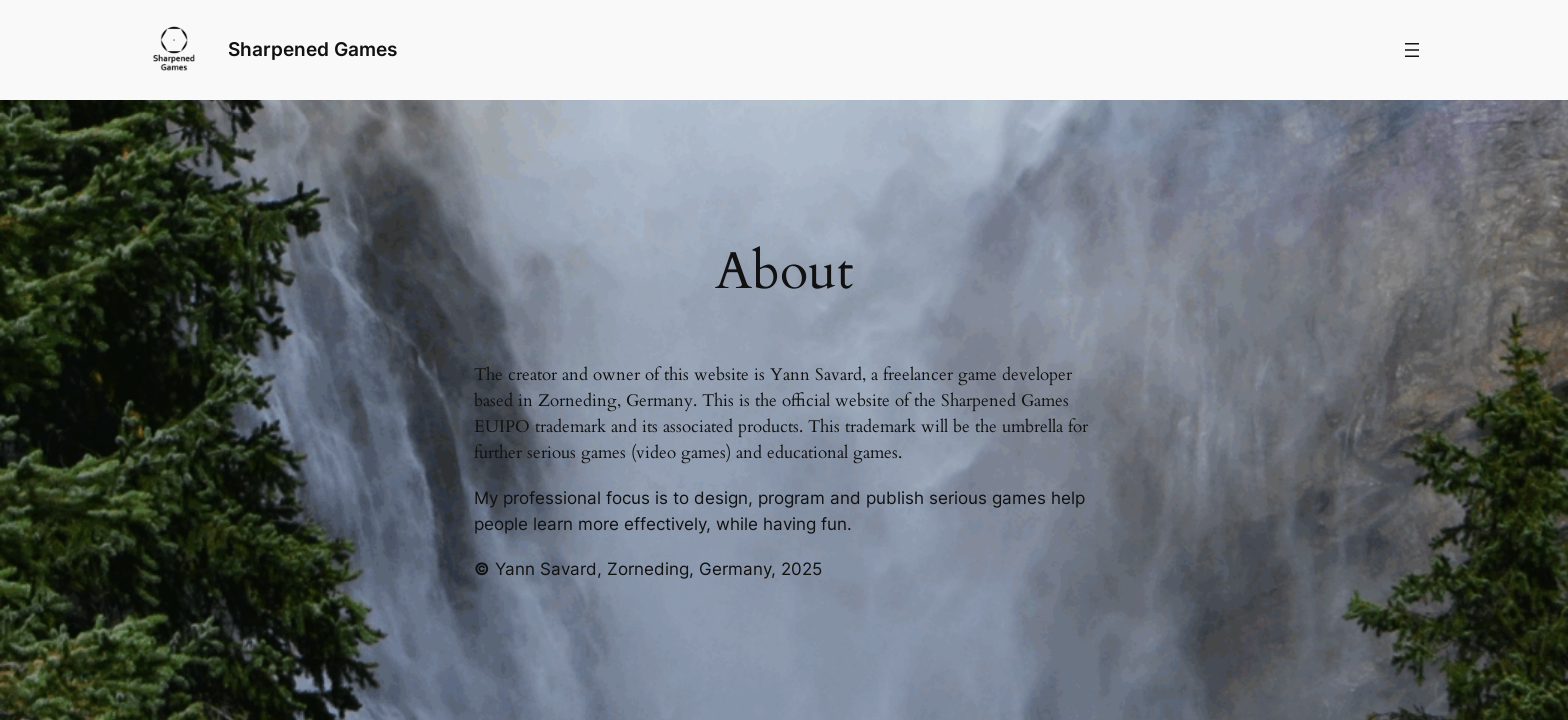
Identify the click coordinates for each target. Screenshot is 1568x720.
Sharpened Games (312, 49)
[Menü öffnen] (1412, 50)
